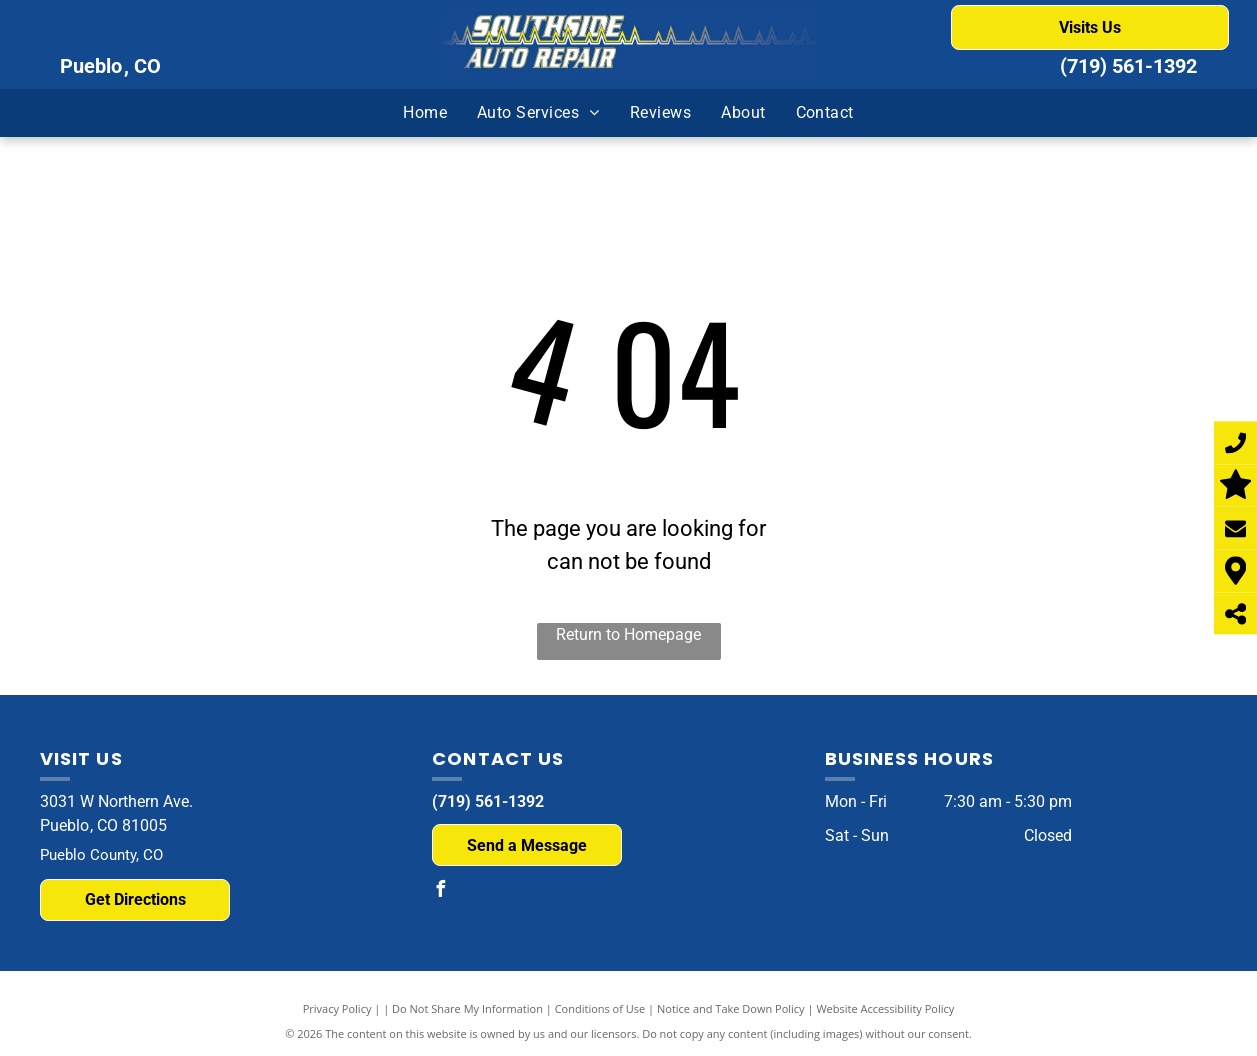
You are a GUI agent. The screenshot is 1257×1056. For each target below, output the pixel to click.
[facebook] (440, 891)
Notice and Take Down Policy (731, 1008)
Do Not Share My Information (467, 1008)
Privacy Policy (337, 1008)
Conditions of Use (600, 1008)
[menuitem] (425, 113)
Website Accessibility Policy (885, 1008)
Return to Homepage (628, 634)
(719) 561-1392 (1128, 66)
